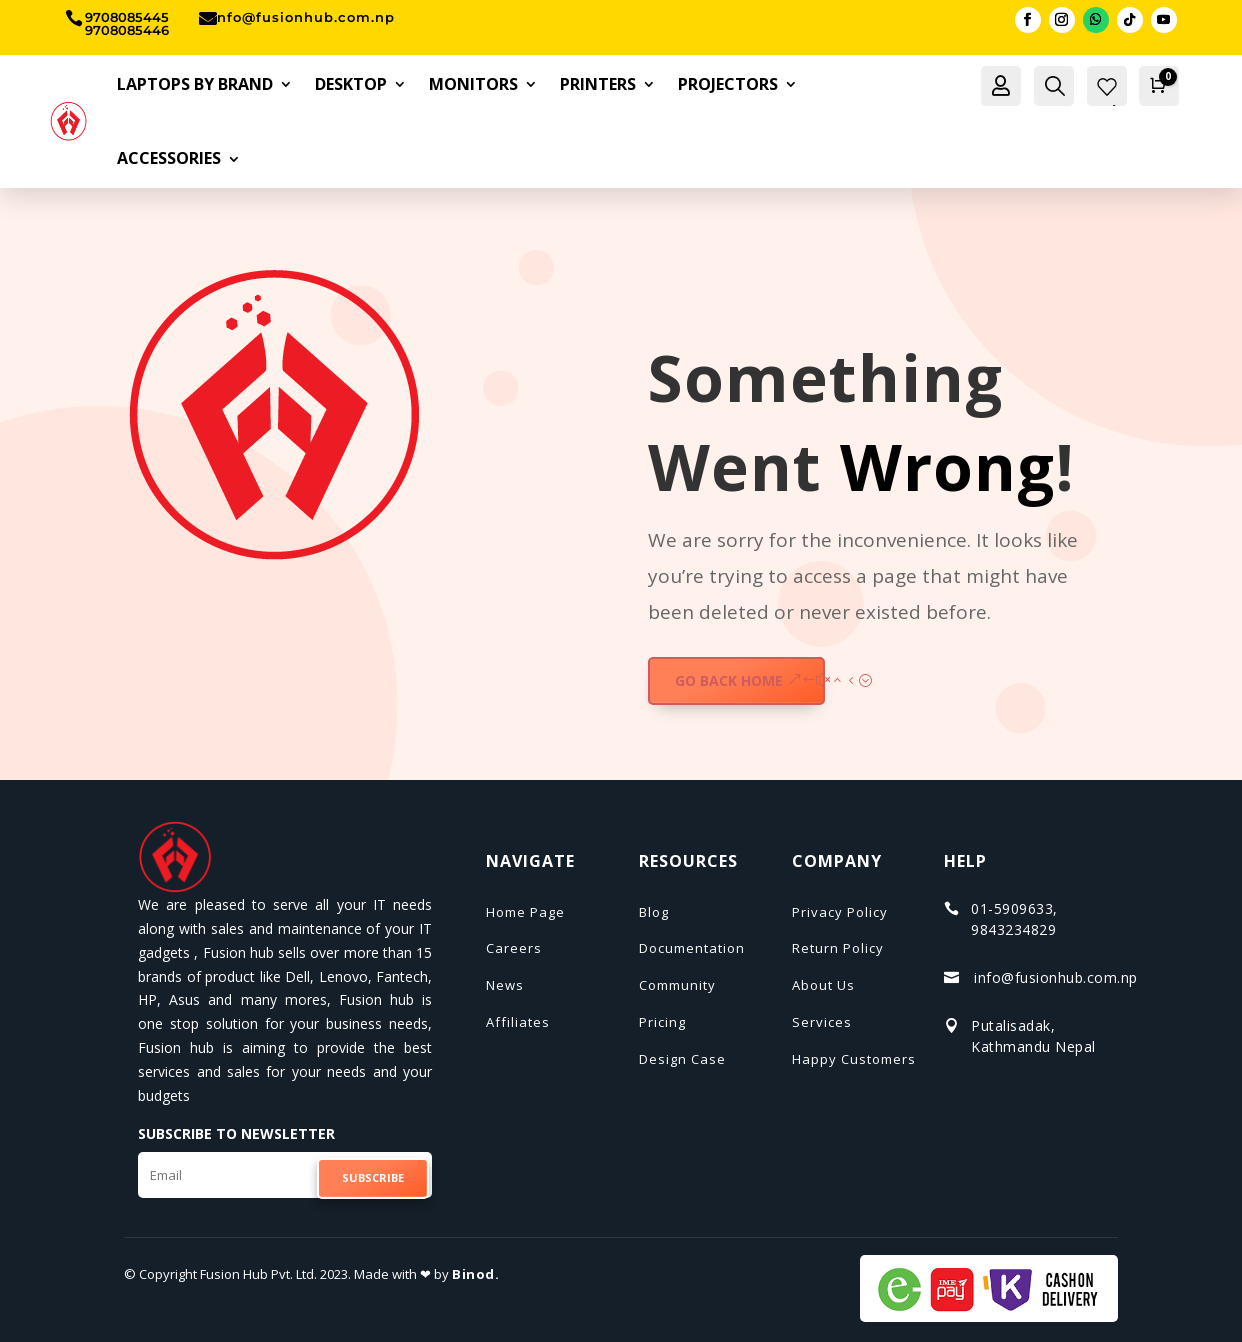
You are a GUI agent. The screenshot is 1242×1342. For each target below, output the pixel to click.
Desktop (351, 84)
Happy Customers (854, 1059)
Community (677, 985)
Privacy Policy (840, 912)
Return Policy (838, 948)
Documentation (692, 948)
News (505, 985)
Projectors (728, 84)
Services (822, 1022)
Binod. (475, 1274)
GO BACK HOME (729, 680)
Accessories (169, 158)
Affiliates (518, 1022)
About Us (823, 985)
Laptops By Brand (195, 84)
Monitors (473, 84)
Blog (654, 912)
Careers (514, 948)
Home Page (525, 912)
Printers (598, 84)
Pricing (662, 1022)
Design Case (682, 1059)
